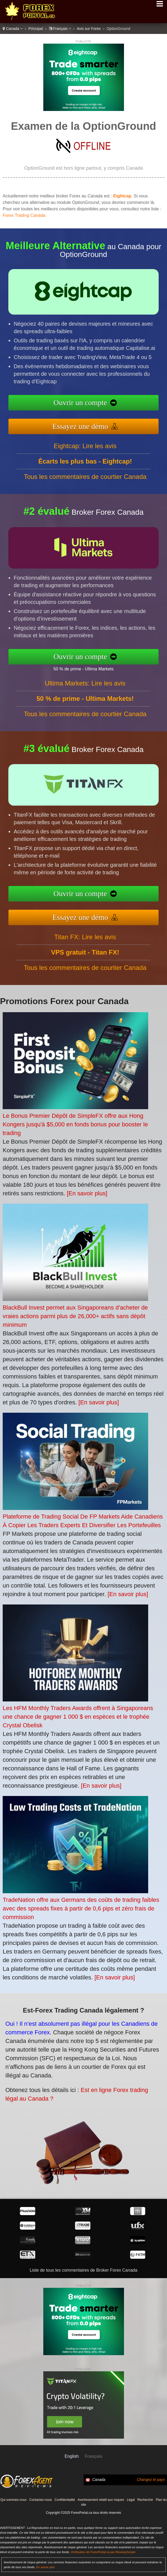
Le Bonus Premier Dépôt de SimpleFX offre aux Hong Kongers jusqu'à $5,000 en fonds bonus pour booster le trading (75, 1124)
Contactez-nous (40, 2500)
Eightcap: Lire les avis (85, 454)
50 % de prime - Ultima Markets (91, 667)
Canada (13, 28)
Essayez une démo (88, 424)
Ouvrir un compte (88, 403)
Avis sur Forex (89, 28)
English (72, 2456)
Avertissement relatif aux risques (100, 2500)
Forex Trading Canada (24, 215)
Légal (130, 2500)
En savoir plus (45, 2567)
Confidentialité (65, 2500)
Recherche (145, 2500)
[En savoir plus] (87, 1193)
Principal (36, 28)
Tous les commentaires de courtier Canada (85, 484)
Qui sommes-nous (13, 2500)
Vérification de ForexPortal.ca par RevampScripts (103, 2552)
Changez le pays (151, 2479)
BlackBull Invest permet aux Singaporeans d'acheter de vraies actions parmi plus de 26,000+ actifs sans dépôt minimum (75, 1316)
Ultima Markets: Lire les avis (85, 691)
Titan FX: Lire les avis (85, 945)
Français (60, 28)
